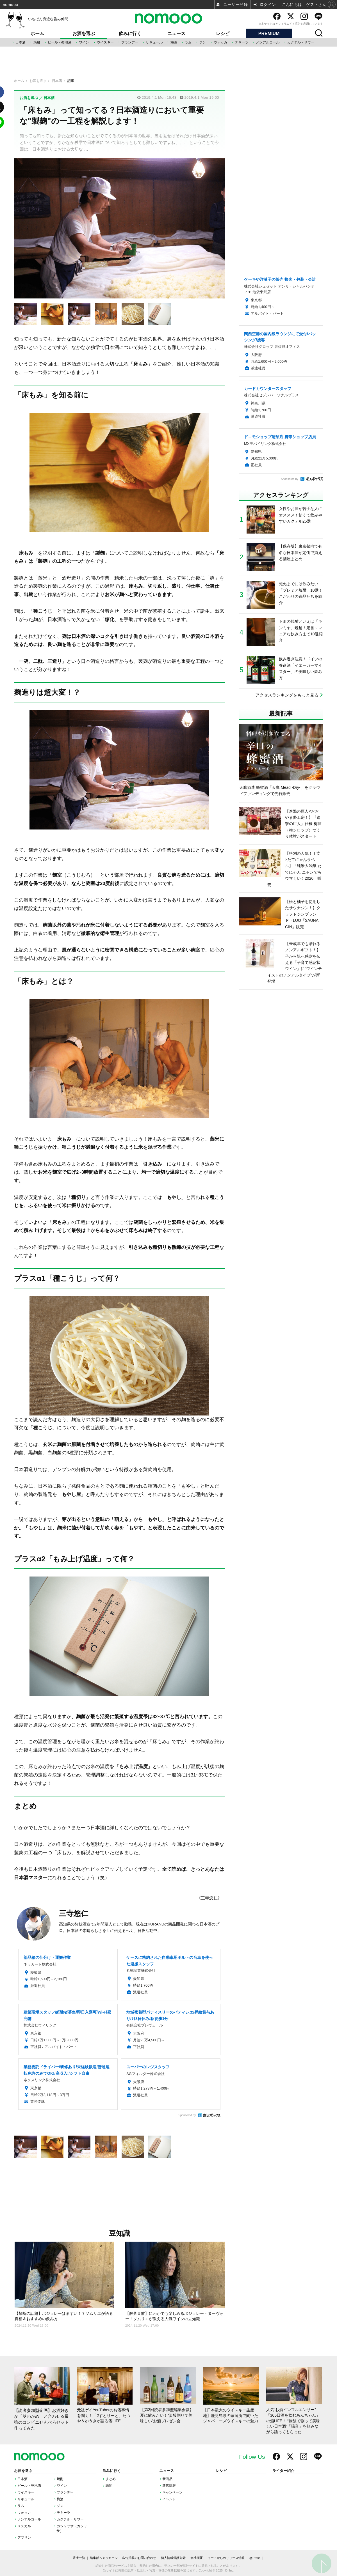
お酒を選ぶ (83, 33)
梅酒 (173, 42)
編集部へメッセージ (104, 2557)
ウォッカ (220, 42)
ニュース (176, 33)
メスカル (24, 2526)
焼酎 (36, 42)
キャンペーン (172, 2492)
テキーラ (241, 42)
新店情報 (169, 2486)
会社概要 (196, 2557)
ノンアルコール (267, 42)
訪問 (109, 2486)
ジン (202, 42)
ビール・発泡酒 (59, 42)
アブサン (24, 2538)
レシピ (222, 33)
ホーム (37, 33)
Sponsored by (187, 2115)
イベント (169, 2499)
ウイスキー (105, 42)
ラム (188, 42)
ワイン (84, 42)
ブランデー (129, 42)
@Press (254, 2557)
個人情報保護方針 (173, 2557)
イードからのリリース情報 (226, 2557)
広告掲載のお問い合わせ (139, 2557)
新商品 (167, 2479)
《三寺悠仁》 (209, 1897)
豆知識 (119, 2233)
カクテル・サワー (300, 42)
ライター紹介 (283, 2471)
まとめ (111, 2479)
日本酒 (20, 42)
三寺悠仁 (73, 1913)
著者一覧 (79, 2557)
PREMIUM (269, 33)
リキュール (154, 42)
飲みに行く (130, 33)
